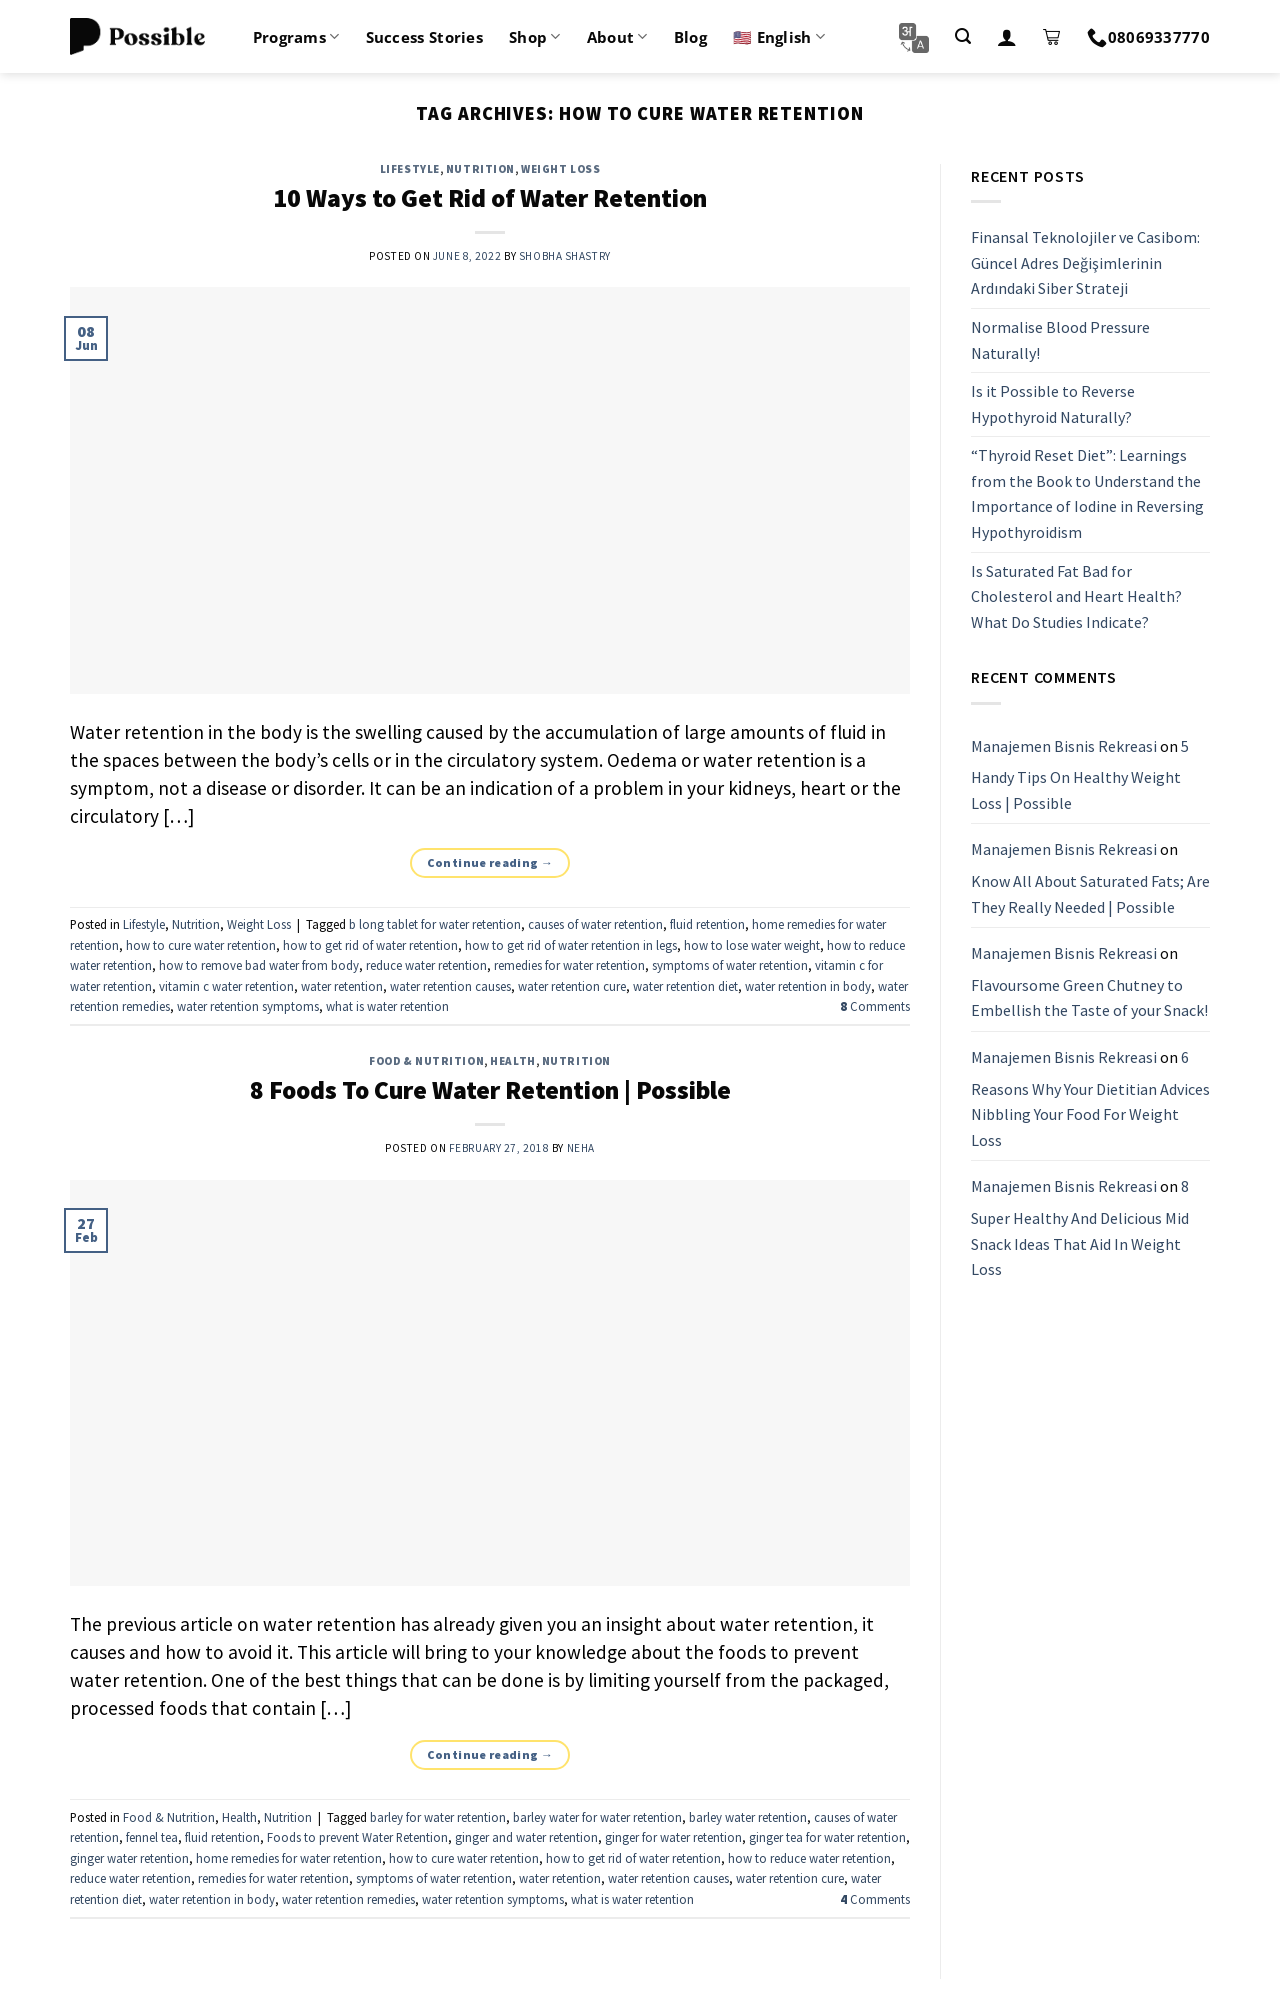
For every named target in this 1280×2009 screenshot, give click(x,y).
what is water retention (387, 1006)
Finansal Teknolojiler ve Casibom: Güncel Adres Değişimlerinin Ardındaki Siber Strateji (1085, 262)
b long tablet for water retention (435, 924)
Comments (875, 1006)
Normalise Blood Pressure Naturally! (1060, 340)
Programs (296, 37)
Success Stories (425, 37)
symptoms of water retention (730, 965)
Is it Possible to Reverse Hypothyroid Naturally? (1053, 404)
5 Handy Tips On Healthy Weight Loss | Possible (1080, 774)
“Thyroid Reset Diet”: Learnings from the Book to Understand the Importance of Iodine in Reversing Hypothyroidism (1087, 494)
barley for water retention (438, 1817)
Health (512, 1061)
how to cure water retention (201, 945)
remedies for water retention (569, 965)
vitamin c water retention (226, 986)
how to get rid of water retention (370, 945)
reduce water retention (426, 965)
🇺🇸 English (779, 37)
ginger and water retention (526, 1837)
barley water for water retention (597, 1817)
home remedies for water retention (289, 1858)
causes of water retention (595, 924)
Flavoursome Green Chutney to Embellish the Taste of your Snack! (1089, 998)
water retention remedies (348, 1899)
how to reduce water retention (809, 1858)
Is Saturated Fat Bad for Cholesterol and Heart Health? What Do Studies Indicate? (1076, 596)
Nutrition (480, 169)
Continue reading (490, 862)
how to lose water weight (752, 945)
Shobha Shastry (565, 256)
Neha (581, 1148)
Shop (535, 37)
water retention (342, 986)
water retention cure (572, 986)
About (617, 37)
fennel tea (152, 1837)
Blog (690, 37)
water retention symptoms (248, 1006)
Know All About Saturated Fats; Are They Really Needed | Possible (1090, 894)
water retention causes (450, 986)
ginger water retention (129, 1858)
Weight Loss (560, 169)
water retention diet (685, 986)
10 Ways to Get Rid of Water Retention (490, 198)
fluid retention (707, 924)
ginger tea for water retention (827, 1837)
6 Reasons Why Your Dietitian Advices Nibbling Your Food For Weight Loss (1090, 1098)
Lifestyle (410, 169)
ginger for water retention (673, 1837)
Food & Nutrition (426, 1061)
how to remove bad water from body (259, 965)
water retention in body (808, 986)
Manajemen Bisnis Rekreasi (1064, 746)
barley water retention (748, 1817)
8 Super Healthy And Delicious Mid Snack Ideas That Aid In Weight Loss (1080, 1228)
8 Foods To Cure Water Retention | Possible (490, 1090)
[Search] (963, 36)
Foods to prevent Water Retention (357, 1837)
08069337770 (1148, 37)
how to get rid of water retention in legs (571, 945)
